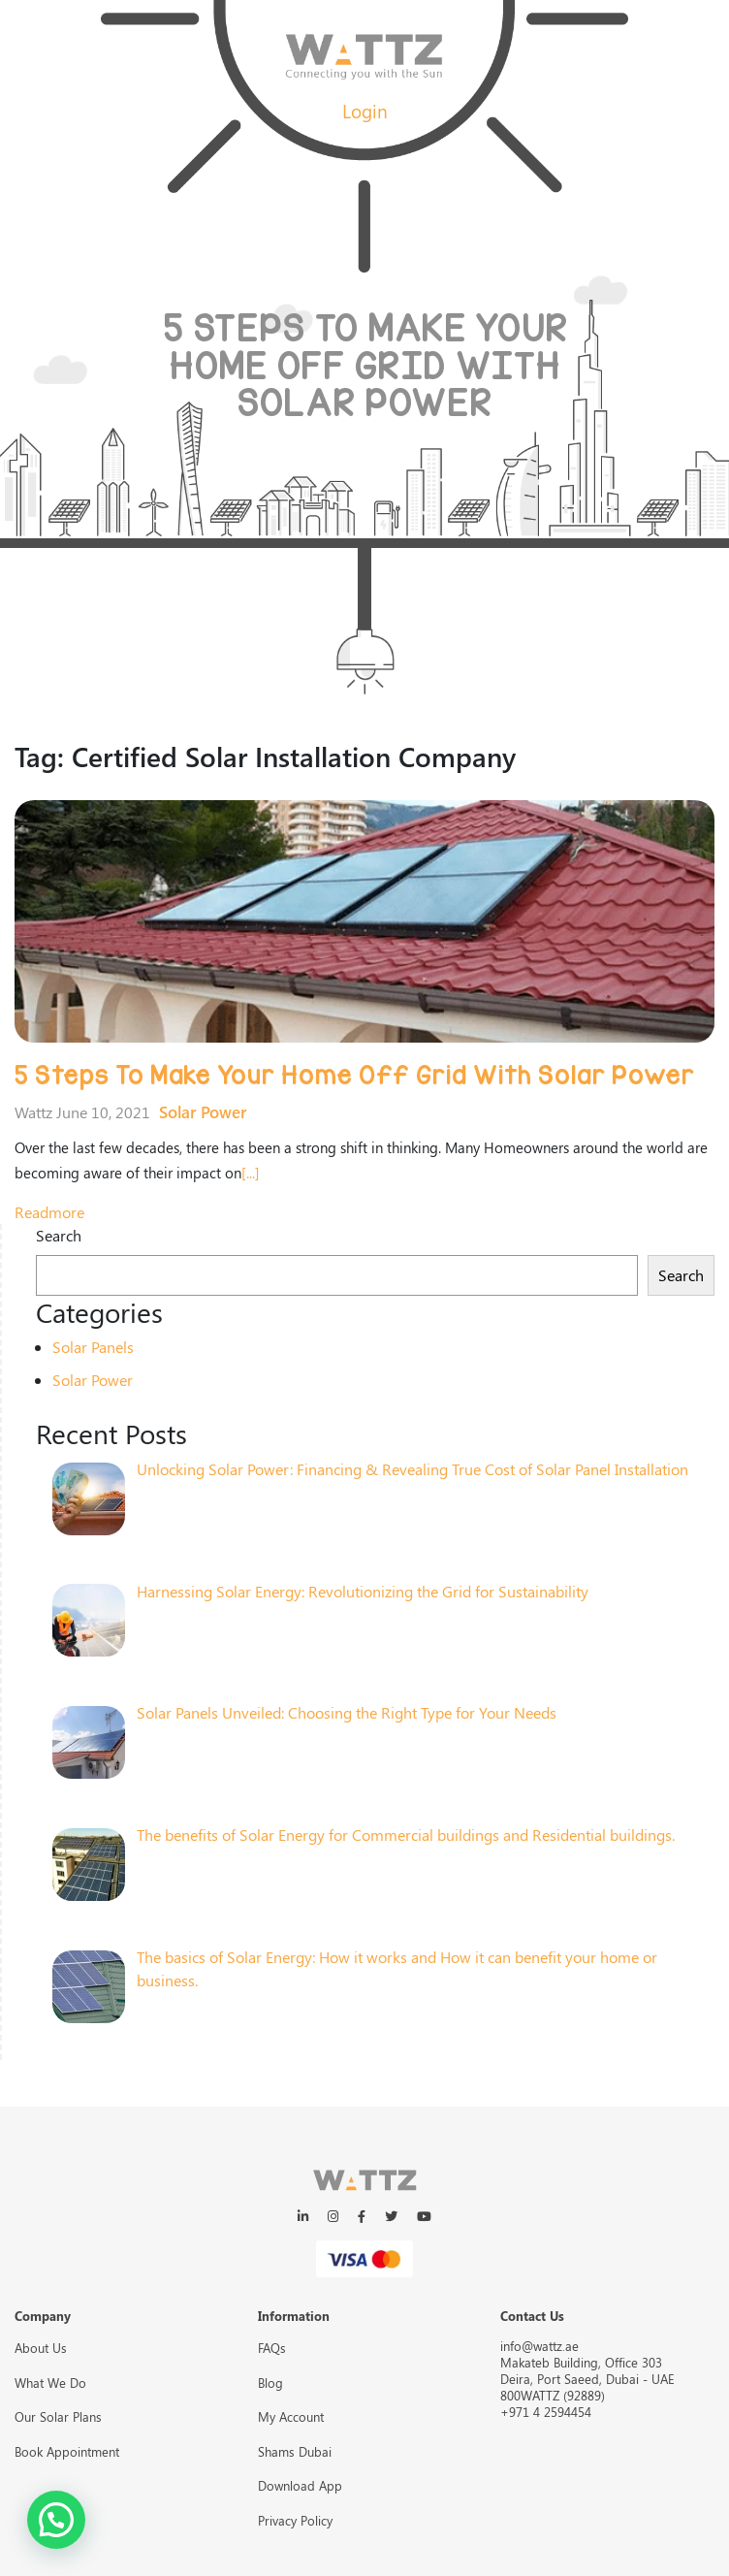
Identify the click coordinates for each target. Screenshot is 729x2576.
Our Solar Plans (58, 2416)
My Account (291, 2416)
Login (365, 110)
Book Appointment (67, 2451)
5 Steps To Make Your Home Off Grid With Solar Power (354, 1075)
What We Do (50, 2382)
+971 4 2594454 (545, 2411)
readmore (49, 1212)
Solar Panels (93, 1346)
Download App (300, 2485)
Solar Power (202, 1111)
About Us (41, 2347)
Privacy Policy (295, 2520)
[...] (250, 1172)
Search (58, 1235)
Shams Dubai (295, 2451)
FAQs (272, 2347)
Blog (270, 2382)
